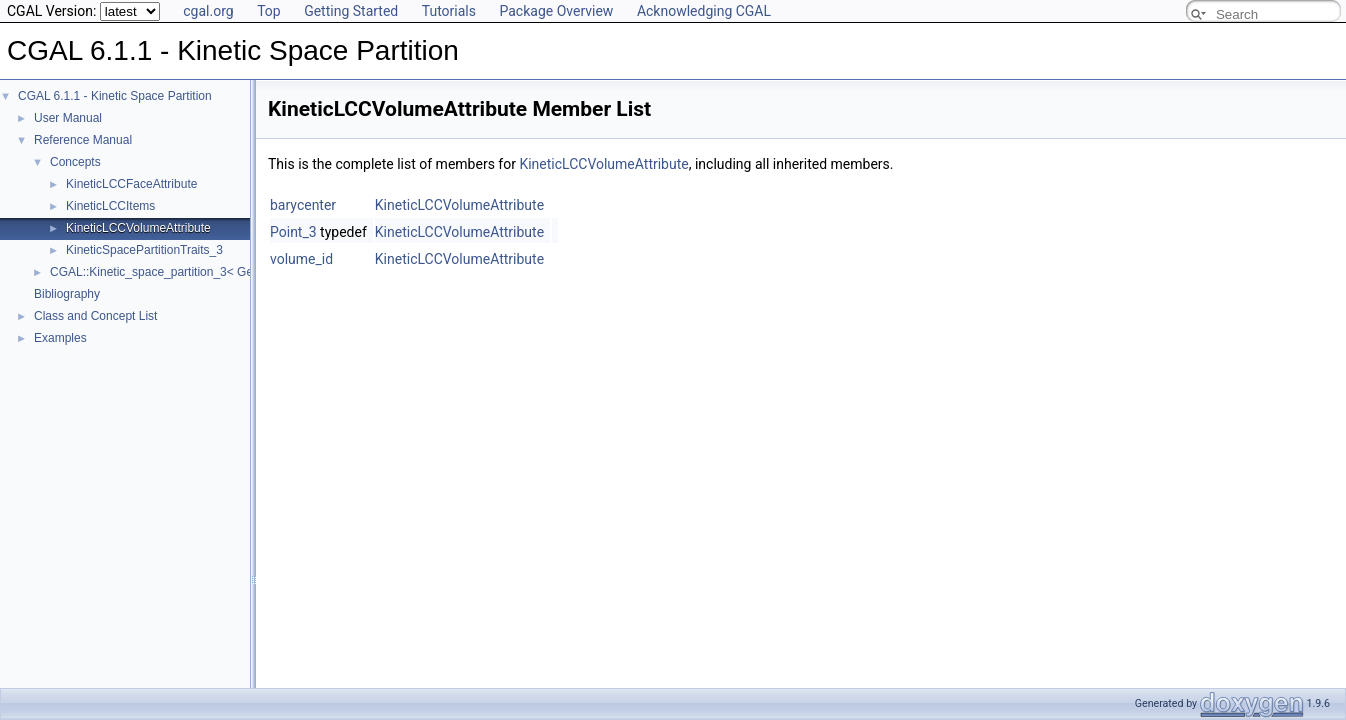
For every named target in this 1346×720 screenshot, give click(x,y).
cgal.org (208, 11)
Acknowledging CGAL (704, 11)
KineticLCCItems (110, 206)
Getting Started (351, 11)
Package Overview (556, 11)
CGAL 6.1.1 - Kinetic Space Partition (115, 96)
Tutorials (449, 11)
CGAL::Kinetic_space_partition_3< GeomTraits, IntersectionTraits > (229, 272)
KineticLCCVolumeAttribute (138, 228)
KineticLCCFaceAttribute (131, 184)
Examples (60, 338)
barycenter (303, 205)
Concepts (75, 162)
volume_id (301, 259)
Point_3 (293, 232)
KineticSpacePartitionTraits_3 (144, 250)
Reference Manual (83, 140)
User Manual (68, 118)
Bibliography (67, 294)
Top (269, 11)
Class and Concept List (95, 316)
